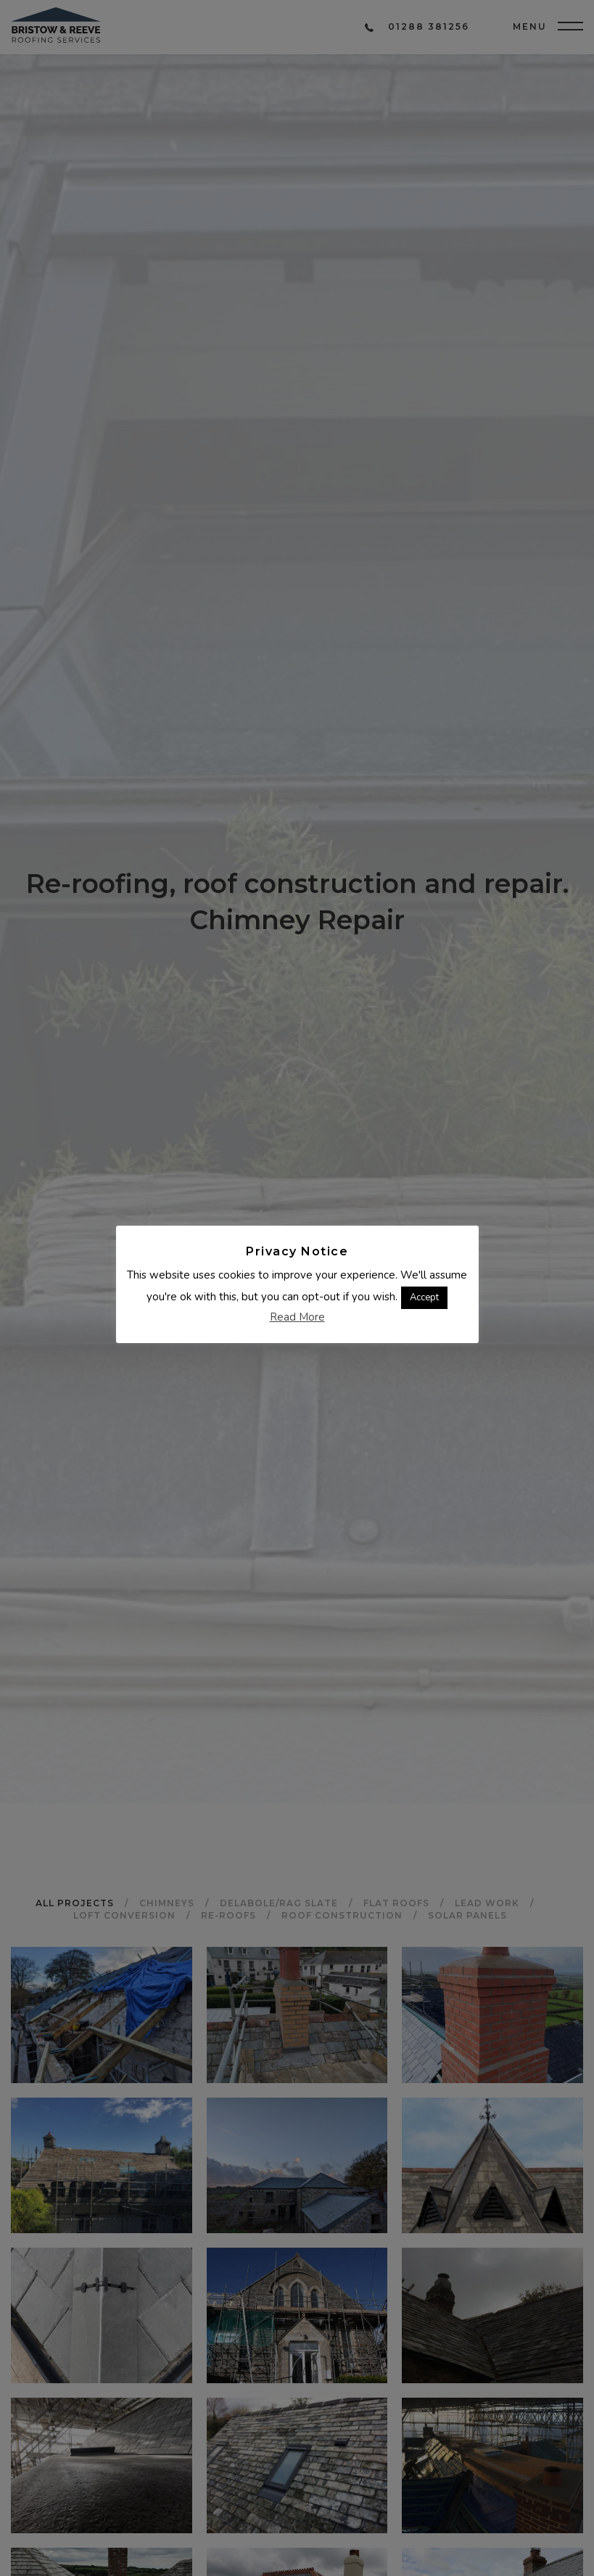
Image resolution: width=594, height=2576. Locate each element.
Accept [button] (424, 1297)
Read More (297, 1316)
